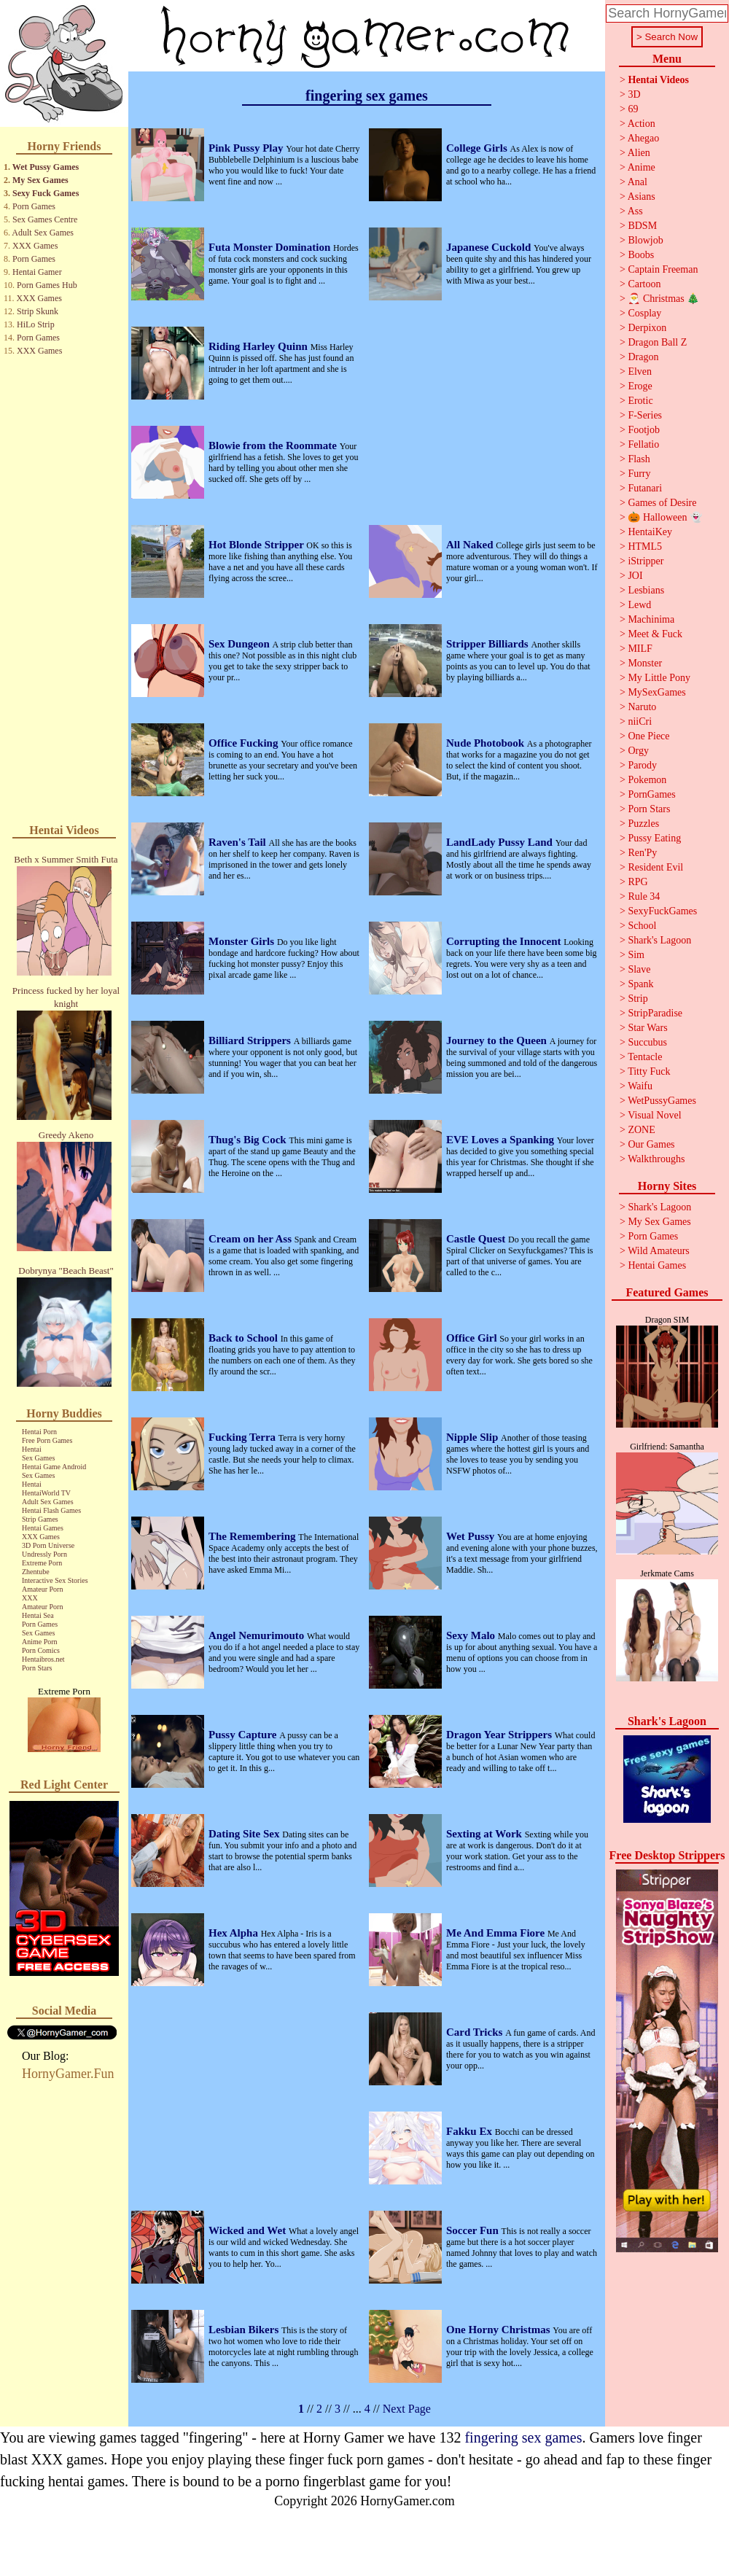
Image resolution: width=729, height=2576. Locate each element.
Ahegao (644, 138)
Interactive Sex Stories (55, 1580)
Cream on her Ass (251, 1239)
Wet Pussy (471, 1536)
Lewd (639, 604)
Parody (642, 765)
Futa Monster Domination (270, 247)
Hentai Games (42, 1528)
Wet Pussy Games (45, 167)
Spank (640, 983)
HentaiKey (650, 531)
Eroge (640, 386)
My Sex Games (40, 180)
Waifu (640, 1086)
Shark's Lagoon (659, 940)
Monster (645, 663)
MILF (640, 648)
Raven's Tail (238, 842)
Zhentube (36, 1572)
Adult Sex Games (43, 232)
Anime (641, 167)
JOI (635, 575)
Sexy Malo (472, 1635)
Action (641, 123)
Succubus (647, 1042)
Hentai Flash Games (51, 1510)
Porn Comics (41, 1650)
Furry (639, 473)
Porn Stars (37, 1668)
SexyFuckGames (662, 911)
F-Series (645, 415)
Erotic (640, 400)
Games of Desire (662, 502)
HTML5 (645, 546)
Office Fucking (244, 743)
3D (634, 94)
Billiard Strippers (251, 1040)
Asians (641, 196)
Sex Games (38, 1458)
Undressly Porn (44, 1554)
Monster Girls (242, 941)
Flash (639, 459)
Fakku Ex (470, 2131)
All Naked (471, 544)
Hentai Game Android (54, 1467)
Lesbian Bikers (244, 2329)
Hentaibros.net (43, 1659)
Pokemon (647, 779)
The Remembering (253, 1536)
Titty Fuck (649, 1071)
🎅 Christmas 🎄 (663, 298)
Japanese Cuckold (490, 247)
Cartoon (644, 284)
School (642, 925)
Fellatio (643, 444)
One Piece (648, 736)
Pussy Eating (654, 838)
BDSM (642, 225)
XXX (30, 1598)
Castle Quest (477, 1239)
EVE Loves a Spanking (501, 1139)
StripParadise (655, 1013)
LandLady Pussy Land (500, 842)
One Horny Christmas (499, 2329)
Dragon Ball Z (657, 342)
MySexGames (656, 692)
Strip (637, 998)
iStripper (645, 561)
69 (633, 109)
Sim (636, 954)
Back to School (244, 1338)
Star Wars (647, 1027)
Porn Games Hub (47, 285)
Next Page (407, 2408)
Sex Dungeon (240, 644)
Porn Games (33, 206)
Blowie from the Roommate (274, 445)
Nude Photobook (486, 743)
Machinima (651, 619)
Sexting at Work (485, 1834)
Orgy (638, 750)
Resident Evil (655, 867)
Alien (639, 152)
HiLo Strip (36, 324)
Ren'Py (642, 852)
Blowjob (645, 240)
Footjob (644, 429)
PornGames (651, 794)
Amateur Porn (42, 1589)
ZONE (641, 1129)
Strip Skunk (37, 311)
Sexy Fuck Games (45, 193)
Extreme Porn (42, 1563)
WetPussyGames (662, 1100)
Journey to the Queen (498, 1040)
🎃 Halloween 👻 (665, 517)
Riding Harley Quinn (259, 346)
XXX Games (35, 246)
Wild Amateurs (659, 1250)
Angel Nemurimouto (257, 1635)
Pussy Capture (243, 1734)
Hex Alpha (234, 1933)
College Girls (478, 148)
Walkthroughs (656, 1158)
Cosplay (644, 313)
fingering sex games (523, 2437)
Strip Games (40, 1519)
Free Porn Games (47, 1440)
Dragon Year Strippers (500, 1734)
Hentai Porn (39, 1432)
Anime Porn (40, 1642)
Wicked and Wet (248, 2230)
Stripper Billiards (488, 644)
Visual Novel (654, 1115)
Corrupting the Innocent (505, 941)
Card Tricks (475, 2032)
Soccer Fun (474, 2230)
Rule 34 (644, 896)
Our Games (651, 1144)
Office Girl (472, 1338)
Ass (635, 211)
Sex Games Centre (44, 219)
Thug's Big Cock (248, 1139)
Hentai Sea (38, 1615)
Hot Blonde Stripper (257, 544)
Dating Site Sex (245, 1834)
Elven (640, 371)
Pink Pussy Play (247, 148)
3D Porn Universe (48, 1545)
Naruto (642, 706)
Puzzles (643, 823)
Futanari (645, 488)
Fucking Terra (243, 1437)
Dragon (643, 356)
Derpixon (647, 327)
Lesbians (646, 590)
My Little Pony (659, 677)
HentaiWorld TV (46, 1493)
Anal (637, 181)
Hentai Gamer (37, 272)
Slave (639, 969)
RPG (637, 881)
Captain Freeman (663, 269)
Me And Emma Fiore (496, 1933)
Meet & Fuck (655, 634)
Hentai (32, 1449)
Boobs (641, 254)
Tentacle (645, 1056)
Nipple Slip (473, 1437)
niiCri (640, 721)
